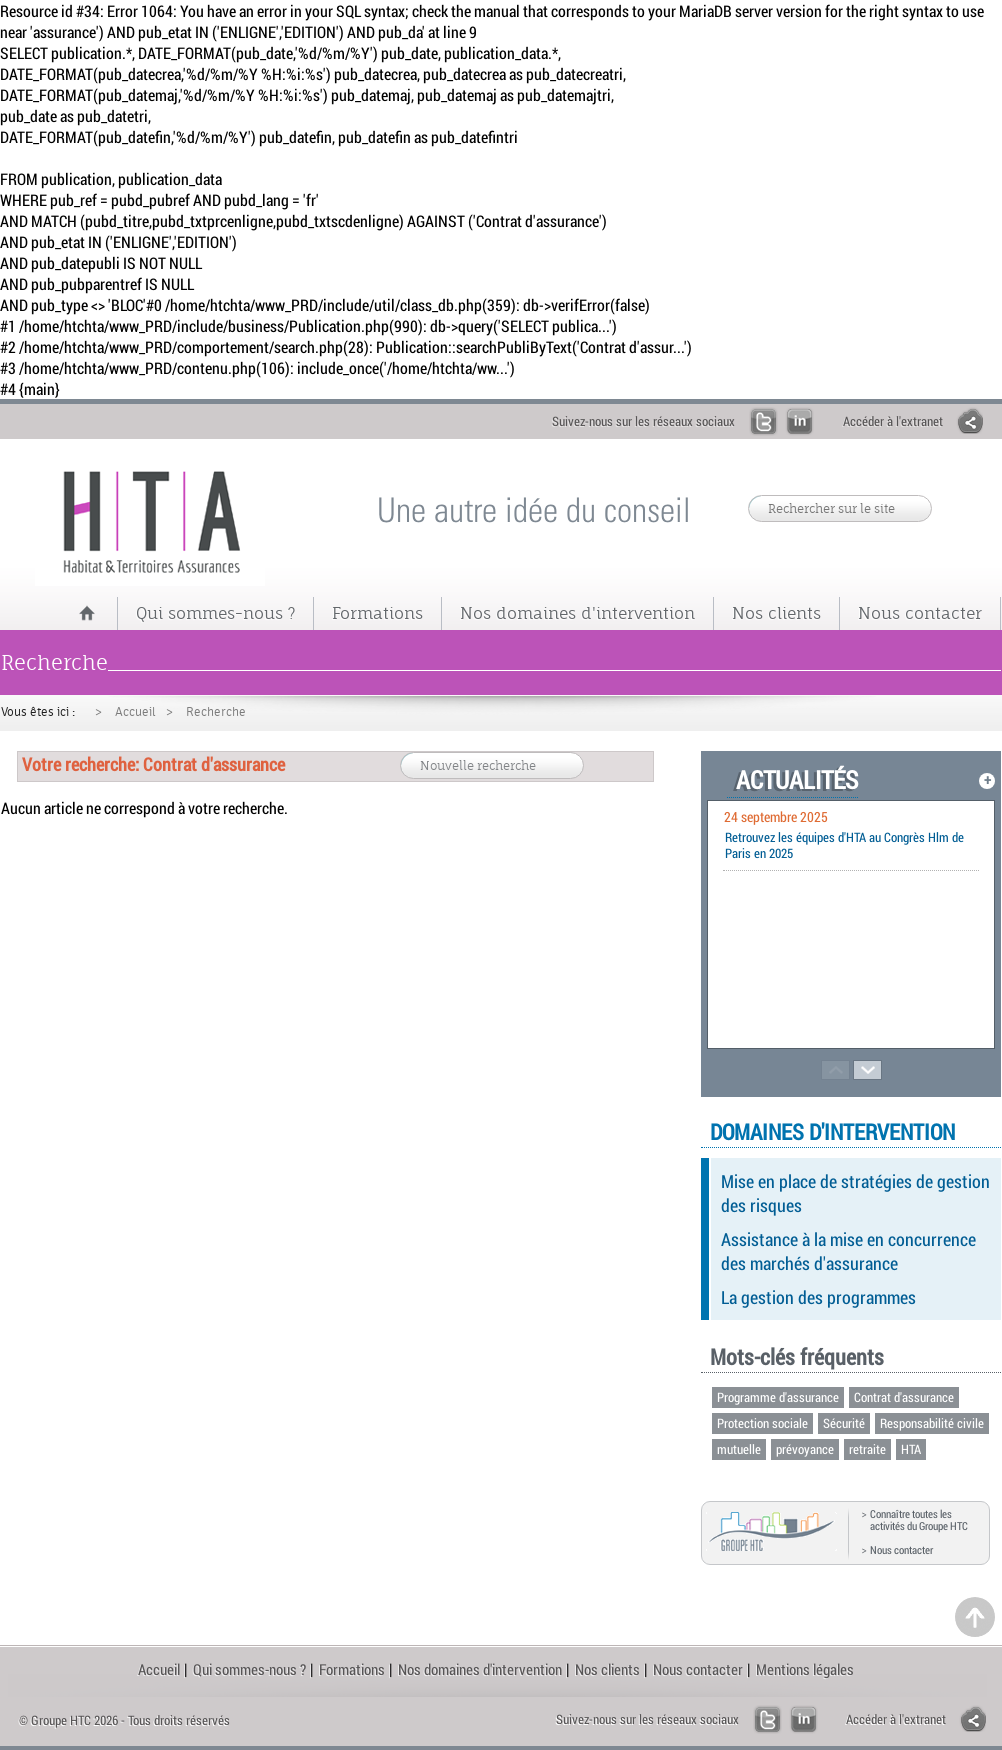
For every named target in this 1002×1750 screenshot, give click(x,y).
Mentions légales (805, 1669)
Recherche (216, 712)
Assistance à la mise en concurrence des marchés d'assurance (848, 1251)
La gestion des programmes (818, 1297)
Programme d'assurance (778, 1397)
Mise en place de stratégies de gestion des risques (855, 1193)
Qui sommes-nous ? (215, 613)
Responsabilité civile (932, 1423)
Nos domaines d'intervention (577, 613)
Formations (377, 613)
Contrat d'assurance (904, 1397)
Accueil (135, 712)
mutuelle (739, 1449)
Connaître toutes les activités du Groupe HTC (919, 1520)
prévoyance (805, 1449)
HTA (911, 1449)
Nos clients (776, 613)
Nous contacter (920, 613)
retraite (867, 1449)
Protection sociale (762, 1423)
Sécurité (844, 1423)
